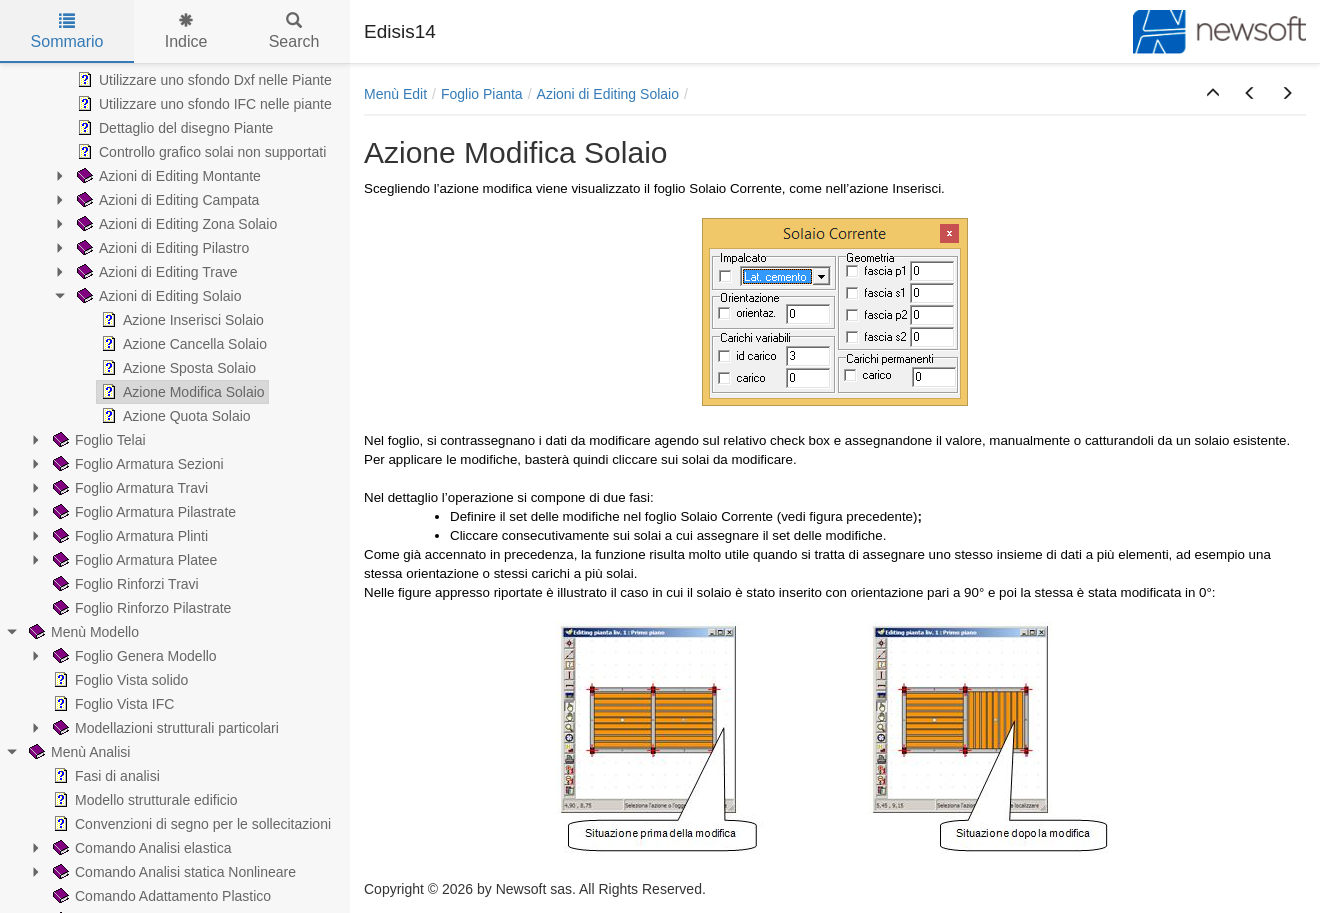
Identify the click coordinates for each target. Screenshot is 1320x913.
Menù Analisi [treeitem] (77, 752)
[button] (1213, 94)
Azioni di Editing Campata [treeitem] (166, 200)
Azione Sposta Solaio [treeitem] (176, 368)
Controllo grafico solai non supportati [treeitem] (199, 152)
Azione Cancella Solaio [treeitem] (182, 344)
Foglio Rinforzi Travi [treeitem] (124, 584)
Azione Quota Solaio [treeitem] (174, 416)
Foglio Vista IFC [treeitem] (111, 704)
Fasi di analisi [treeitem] (104, 776)
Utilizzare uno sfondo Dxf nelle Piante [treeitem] (202, 80)
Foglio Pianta (482, 94)
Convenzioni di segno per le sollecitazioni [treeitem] (190, 824)
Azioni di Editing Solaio (608, 94)
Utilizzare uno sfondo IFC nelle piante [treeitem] (202, 104)
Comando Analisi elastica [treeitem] (140, 848)
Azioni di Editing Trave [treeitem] (155, 272)
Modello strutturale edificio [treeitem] (143, 800)
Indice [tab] (186, 31)
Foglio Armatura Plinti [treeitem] (128, 536)
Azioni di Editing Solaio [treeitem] (157, 296)
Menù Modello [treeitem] (82, 632)
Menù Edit (395, 94)
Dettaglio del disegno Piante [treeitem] (173, 128)
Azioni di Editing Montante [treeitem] (167, 176)
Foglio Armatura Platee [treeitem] (133, 560)
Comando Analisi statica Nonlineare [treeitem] (172, 872)
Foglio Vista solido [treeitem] (118, 680)
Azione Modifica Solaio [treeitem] (181, 392)
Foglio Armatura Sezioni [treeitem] (136, 464)
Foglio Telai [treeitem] (97, 440)
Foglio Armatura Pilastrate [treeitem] (142, 512)
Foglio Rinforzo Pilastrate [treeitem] (140, 608)
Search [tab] (294, 31)
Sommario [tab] (67, 31)
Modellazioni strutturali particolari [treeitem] (164, 728)
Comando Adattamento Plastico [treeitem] (160, 896)
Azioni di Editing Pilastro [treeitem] (161, 248)
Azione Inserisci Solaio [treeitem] (180, 320)
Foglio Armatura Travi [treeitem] (128, 488)
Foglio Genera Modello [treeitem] (133, 656)
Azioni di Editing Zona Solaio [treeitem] (175, 224)
